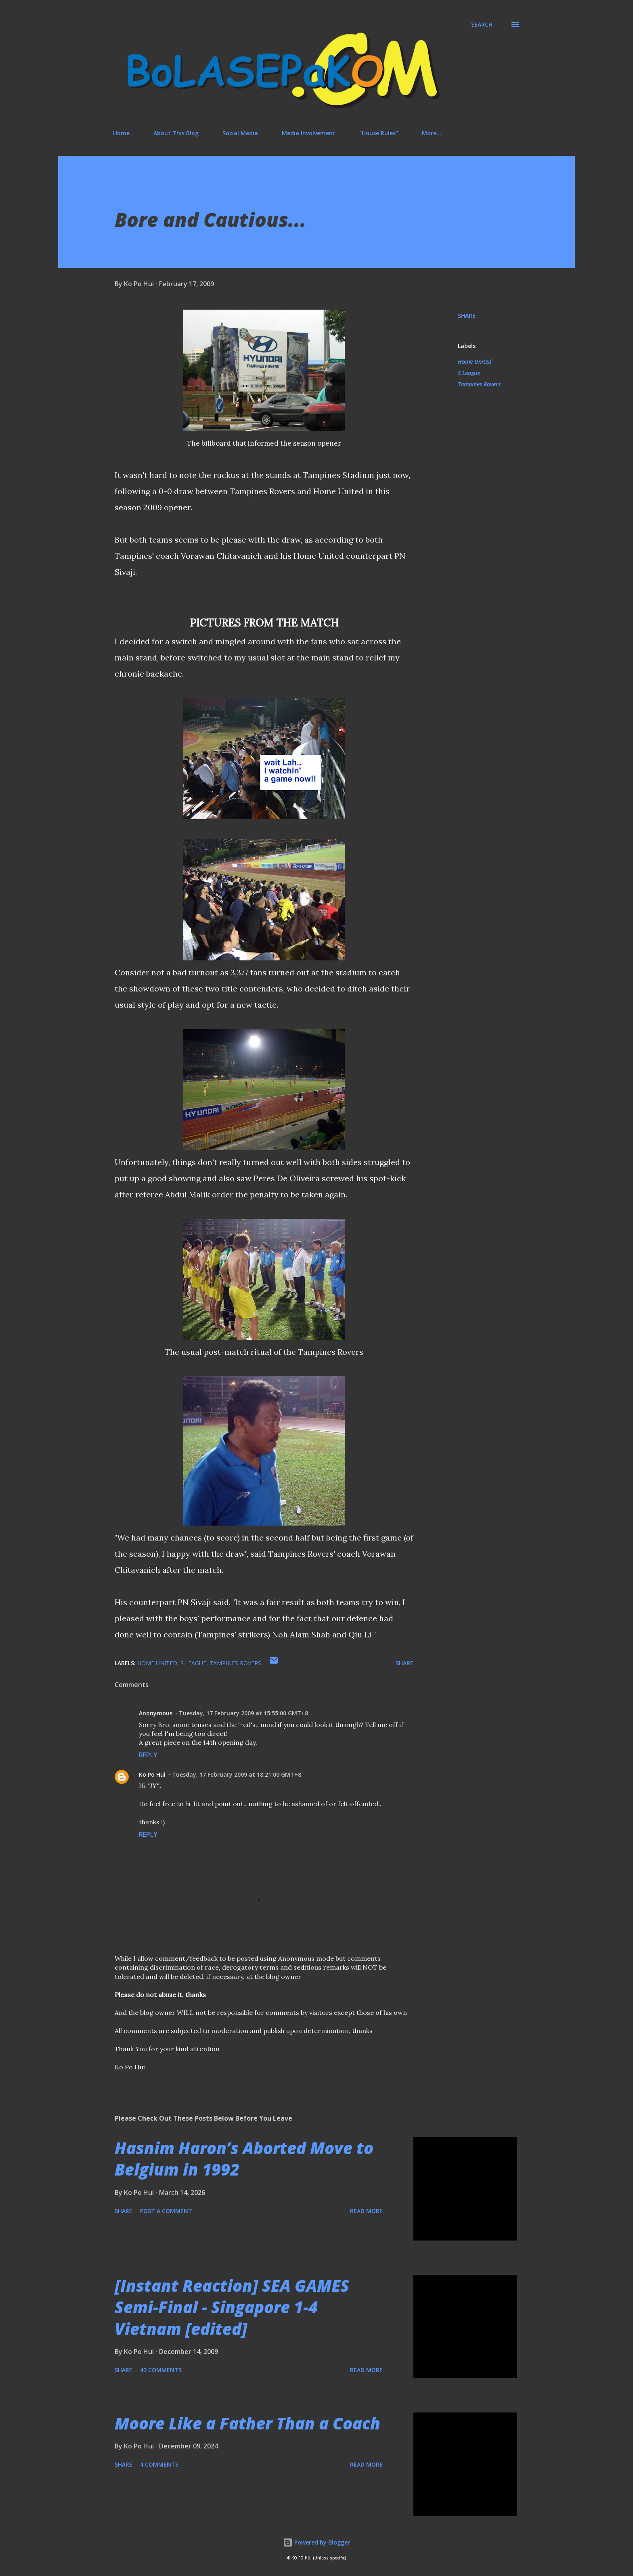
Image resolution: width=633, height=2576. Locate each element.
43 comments (161, 2370)
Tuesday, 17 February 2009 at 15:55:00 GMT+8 (243, 1713)
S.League (469, 373)
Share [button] (467, 315)
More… (431, 133)
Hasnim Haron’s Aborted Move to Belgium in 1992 (244, 2158)
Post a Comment (166, 2211)
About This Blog (176, 133)
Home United (474, 361)
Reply (148, 1754)
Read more (366, 2211)
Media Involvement (308, 133)
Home (121, 133)
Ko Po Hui (152, 1774)
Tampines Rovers (479, 384)
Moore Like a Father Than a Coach (247, 2423)
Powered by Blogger (316, 2542)
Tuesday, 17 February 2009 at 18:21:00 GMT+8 (236, 1774)
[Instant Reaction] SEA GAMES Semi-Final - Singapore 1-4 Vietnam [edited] (232, 2307)
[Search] (482, 24)
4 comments (159, 2464)
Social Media (240, 133)
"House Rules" (378, 133)
